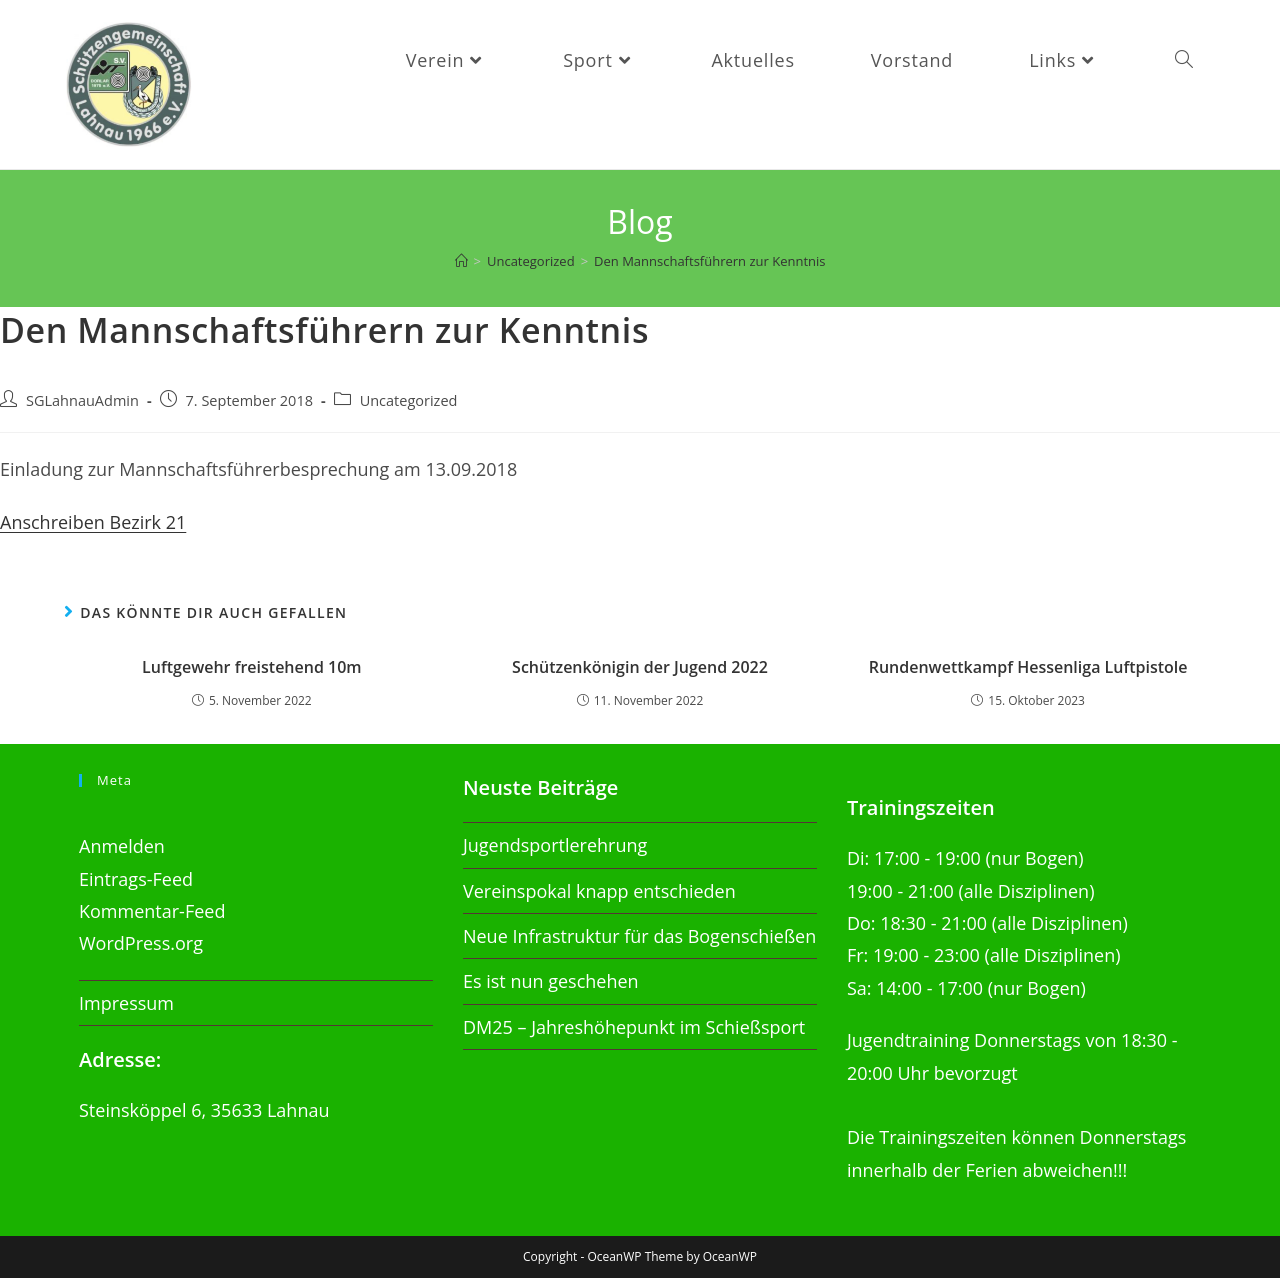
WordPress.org (141, 943)
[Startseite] (461, 261)
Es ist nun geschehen (551, 981)
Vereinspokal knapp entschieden (599, 891)
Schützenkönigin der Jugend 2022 (640, 667)
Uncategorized (409, 400)
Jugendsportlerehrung (555, 845)
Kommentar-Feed (152, 911)
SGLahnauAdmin (82, 400)
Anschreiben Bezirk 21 (93, 522)
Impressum (126, 1003)
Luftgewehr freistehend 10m (252, 667)
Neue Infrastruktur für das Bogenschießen (639, 936)
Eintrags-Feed (136, 879)
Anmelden (122, 846)
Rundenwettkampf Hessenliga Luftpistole (1028, 667)
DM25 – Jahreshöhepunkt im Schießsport (634, 1027)
